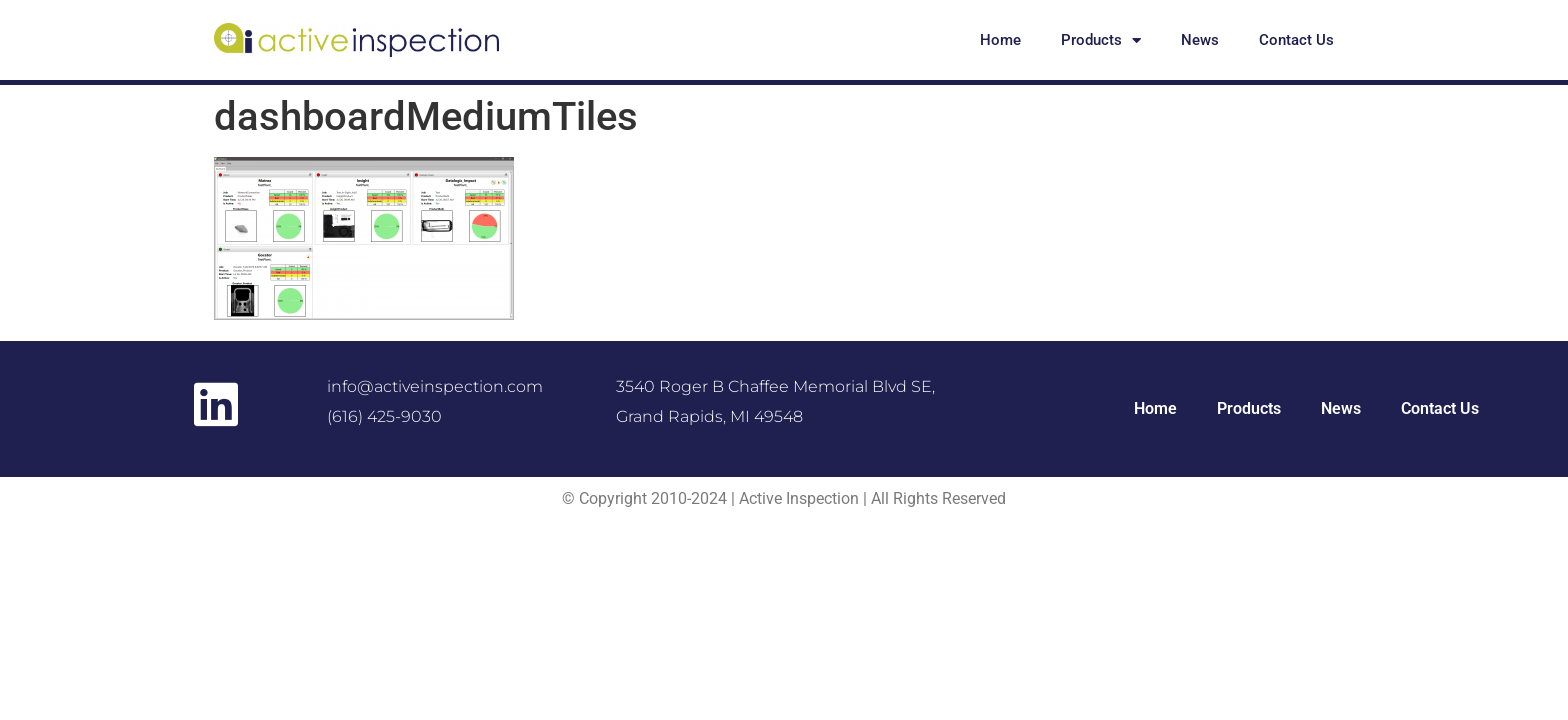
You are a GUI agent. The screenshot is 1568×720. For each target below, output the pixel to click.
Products (1101, 40)
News (1200, 40)
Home (1000, 40)
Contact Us (1296, 40)
